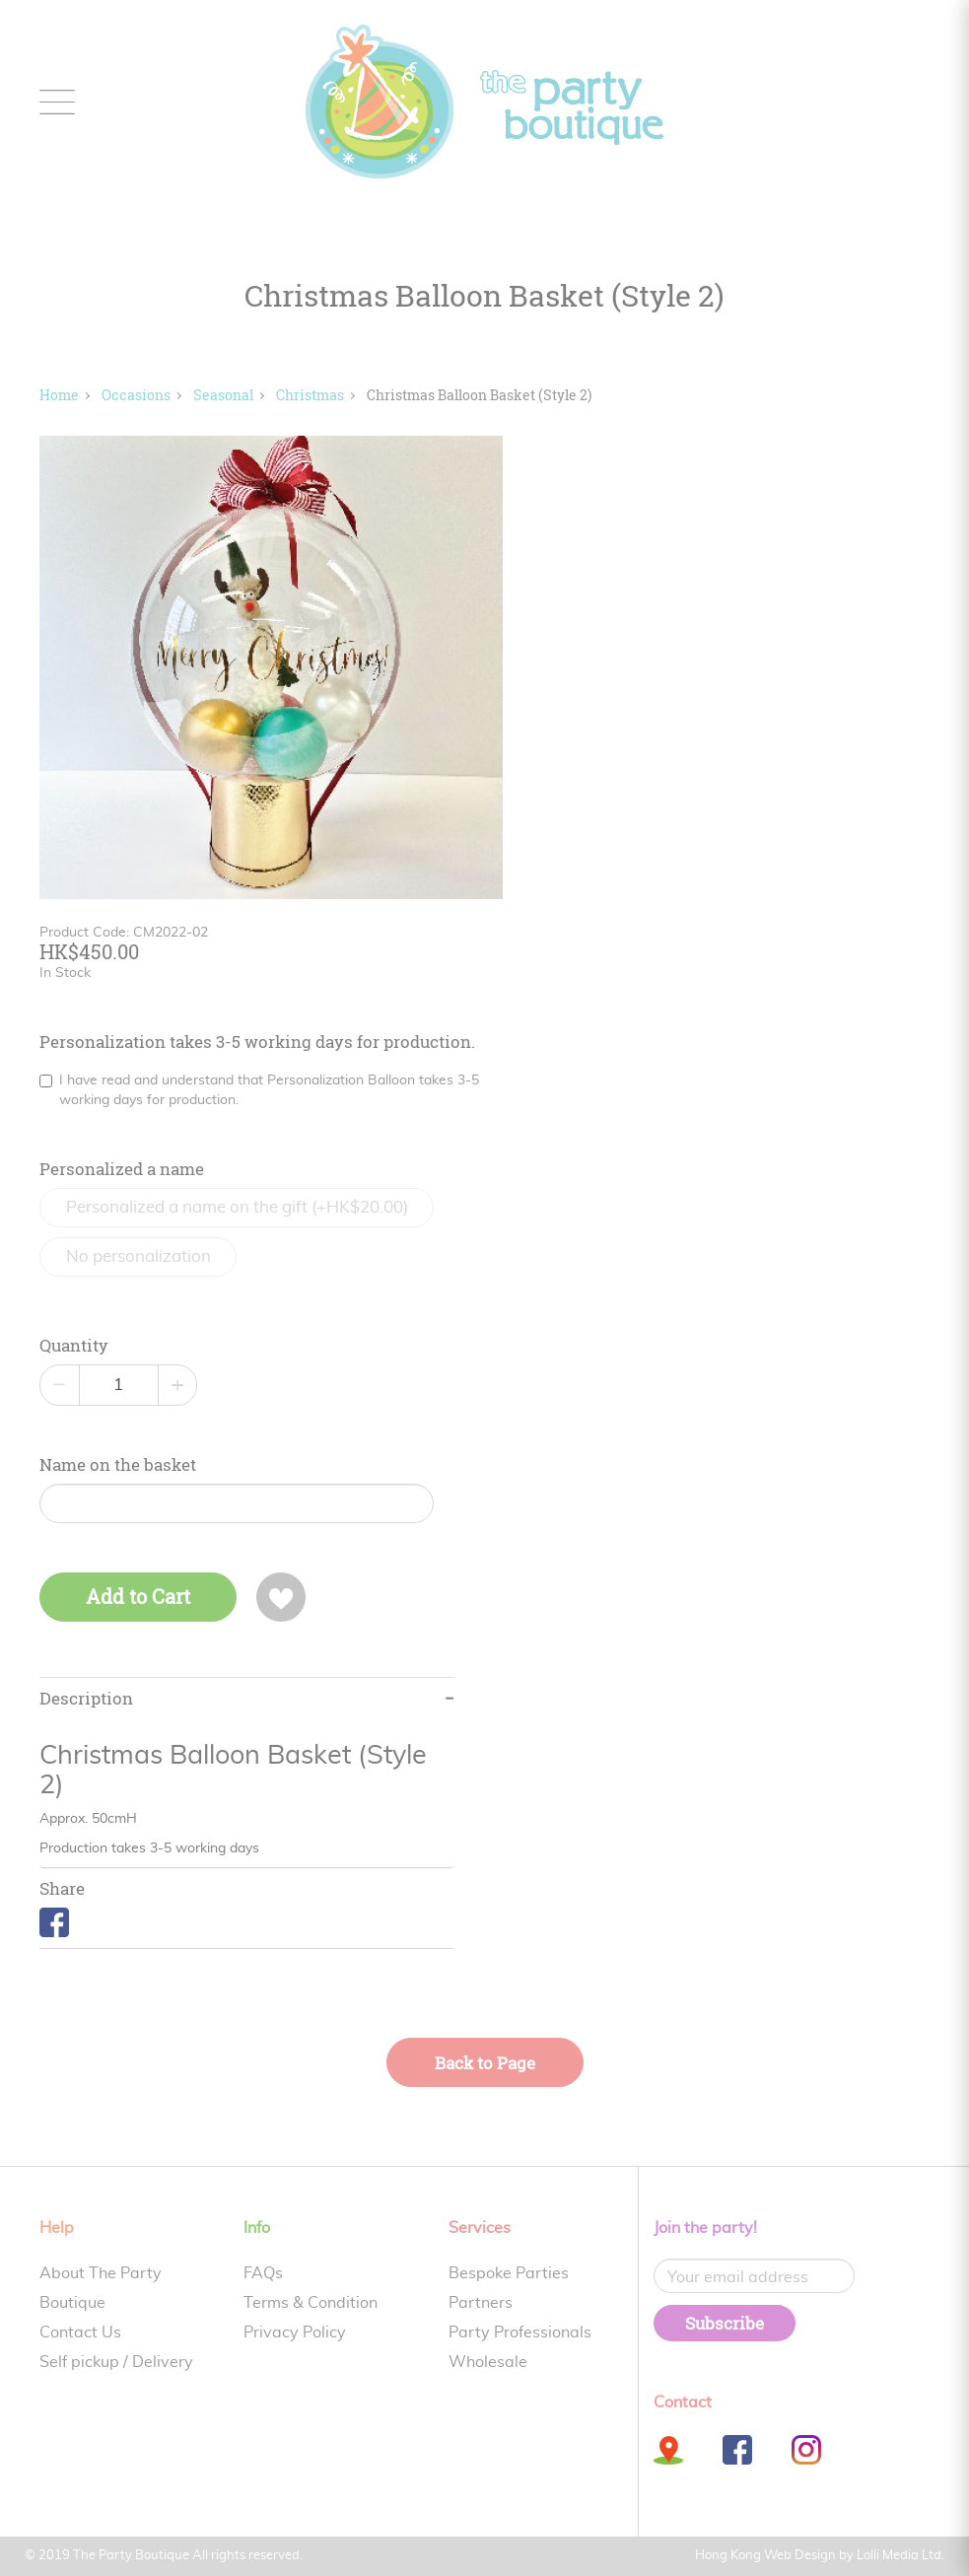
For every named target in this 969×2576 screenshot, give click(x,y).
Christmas (310, 394)
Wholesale (488, 2362)
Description (86, 1698)
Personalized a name (121, 1169)
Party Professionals (520, 2332)
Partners (481, 2303)
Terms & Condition (310, 2303)
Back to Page (485, 2063)
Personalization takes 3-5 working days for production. (257, 1042)
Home (59, 394)
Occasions (136, 394)
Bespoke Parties (509, 2273)
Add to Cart (138, 1596)
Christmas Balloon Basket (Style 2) (479, 394)
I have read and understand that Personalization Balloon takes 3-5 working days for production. (259, 1090)
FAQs (263, 2273)
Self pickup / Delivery (116, 2362)
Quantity (73, 1346)
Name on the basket (117, 1465)
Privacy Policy (294, 2332)
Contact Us (80, 2332)
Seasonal (223, 394)
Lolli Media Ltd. (900, 2555)
